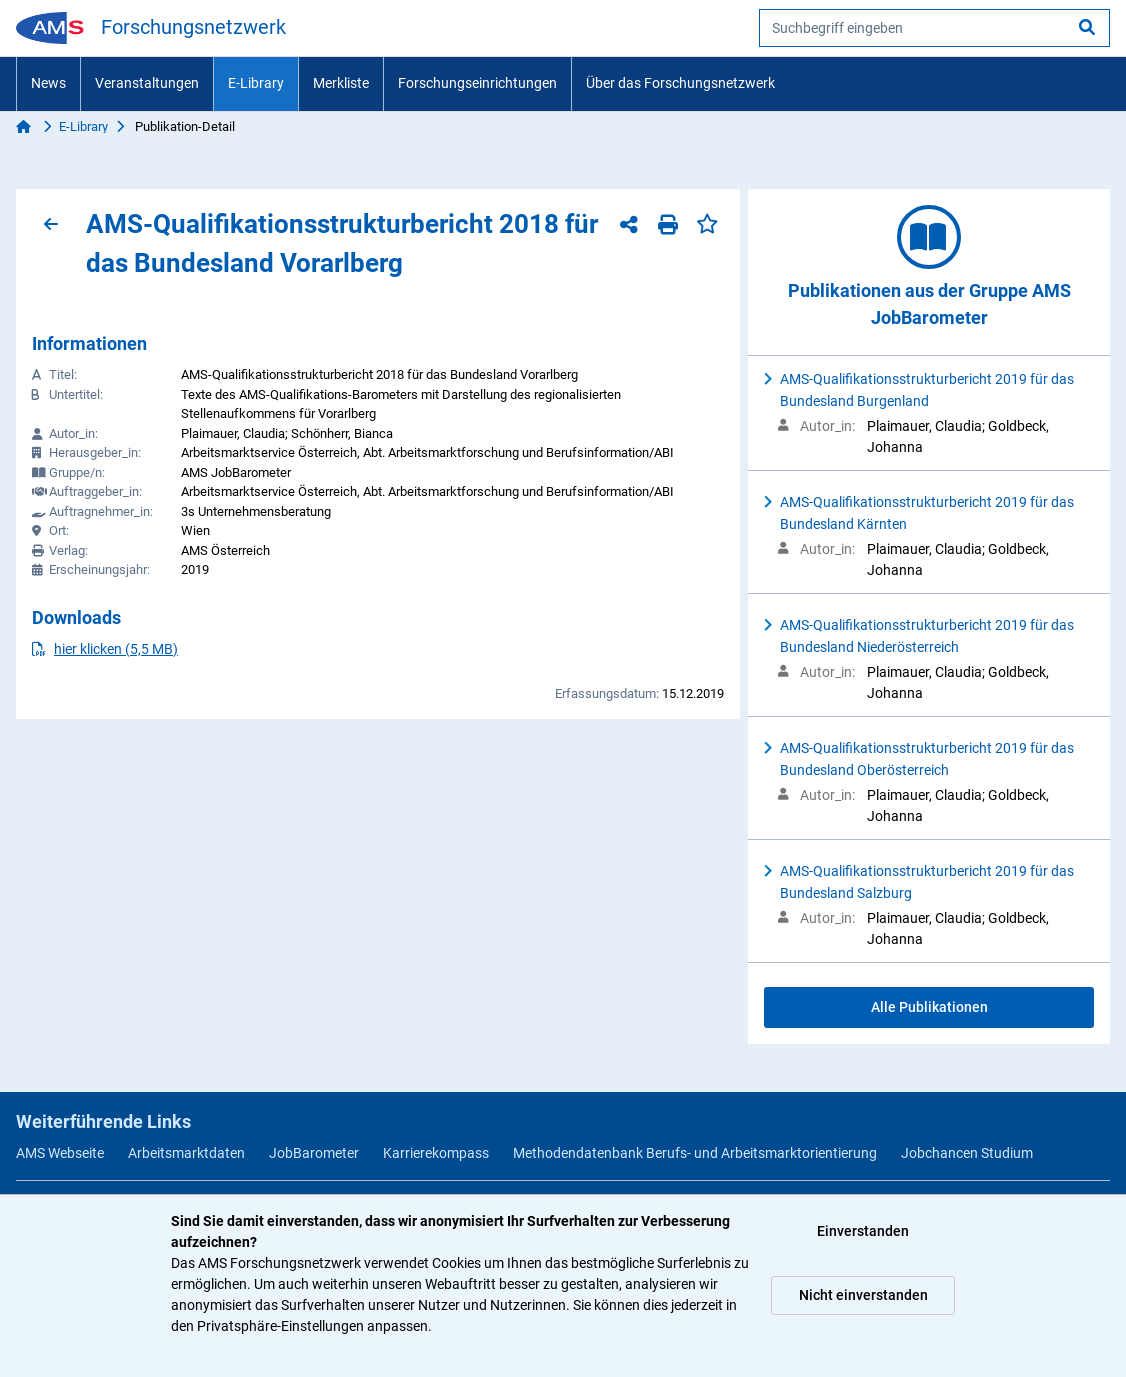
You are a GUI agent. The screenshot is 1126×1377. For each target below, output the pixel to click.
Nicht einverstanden (863, 1295)
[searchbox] (934, 28)
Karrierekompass (436, 1153)
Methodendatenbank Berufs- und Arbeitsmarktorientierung (695, 1153)
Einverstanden (863, 1231)
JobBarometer (314, 1153)
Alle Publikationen (929, 1007)
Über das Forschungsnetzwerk (680, 83)
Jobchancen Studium (967, 1153)
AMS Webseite (60, 1153)
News (48, 83)
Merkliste (341, 83)
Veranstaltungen (147, 83)
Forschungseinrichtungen (477, 83)
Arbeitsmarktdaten (186, 1153)
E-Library (256, 83)
